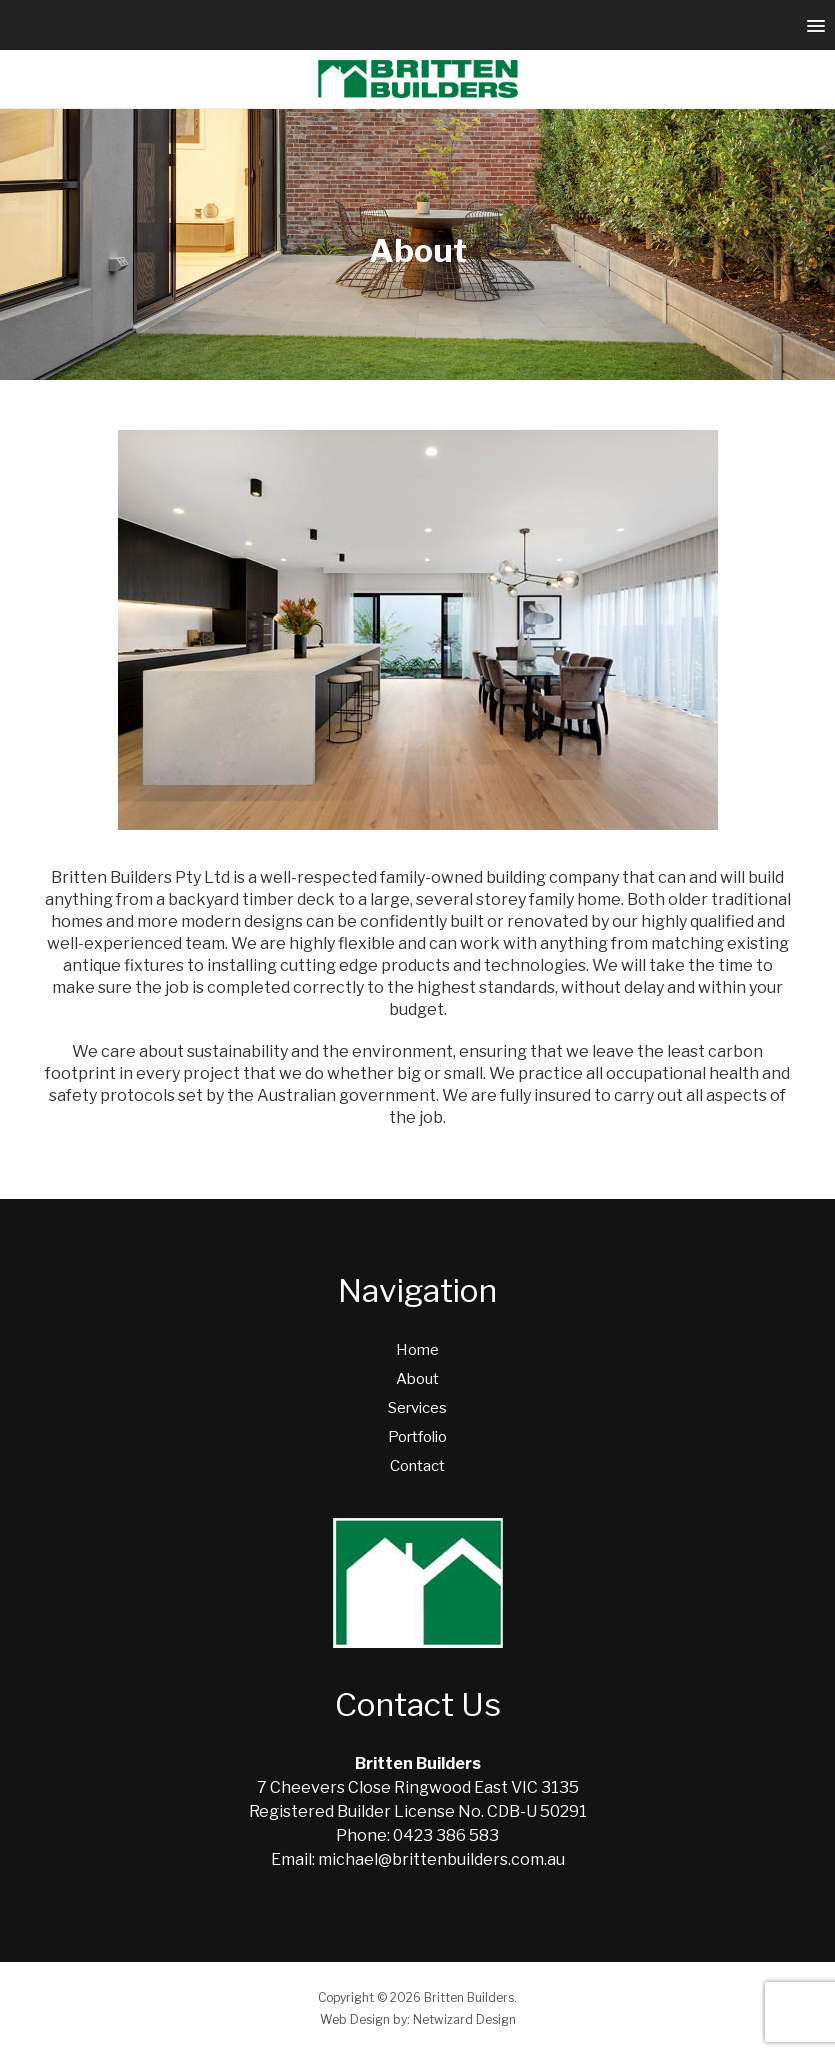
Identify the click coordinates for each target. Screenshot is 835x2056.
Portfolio (417, 1437)
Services (417, 1408)
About (417, 1379)
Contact (417, 1466)
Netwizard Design (464, 2019)
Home (417, 1350)
